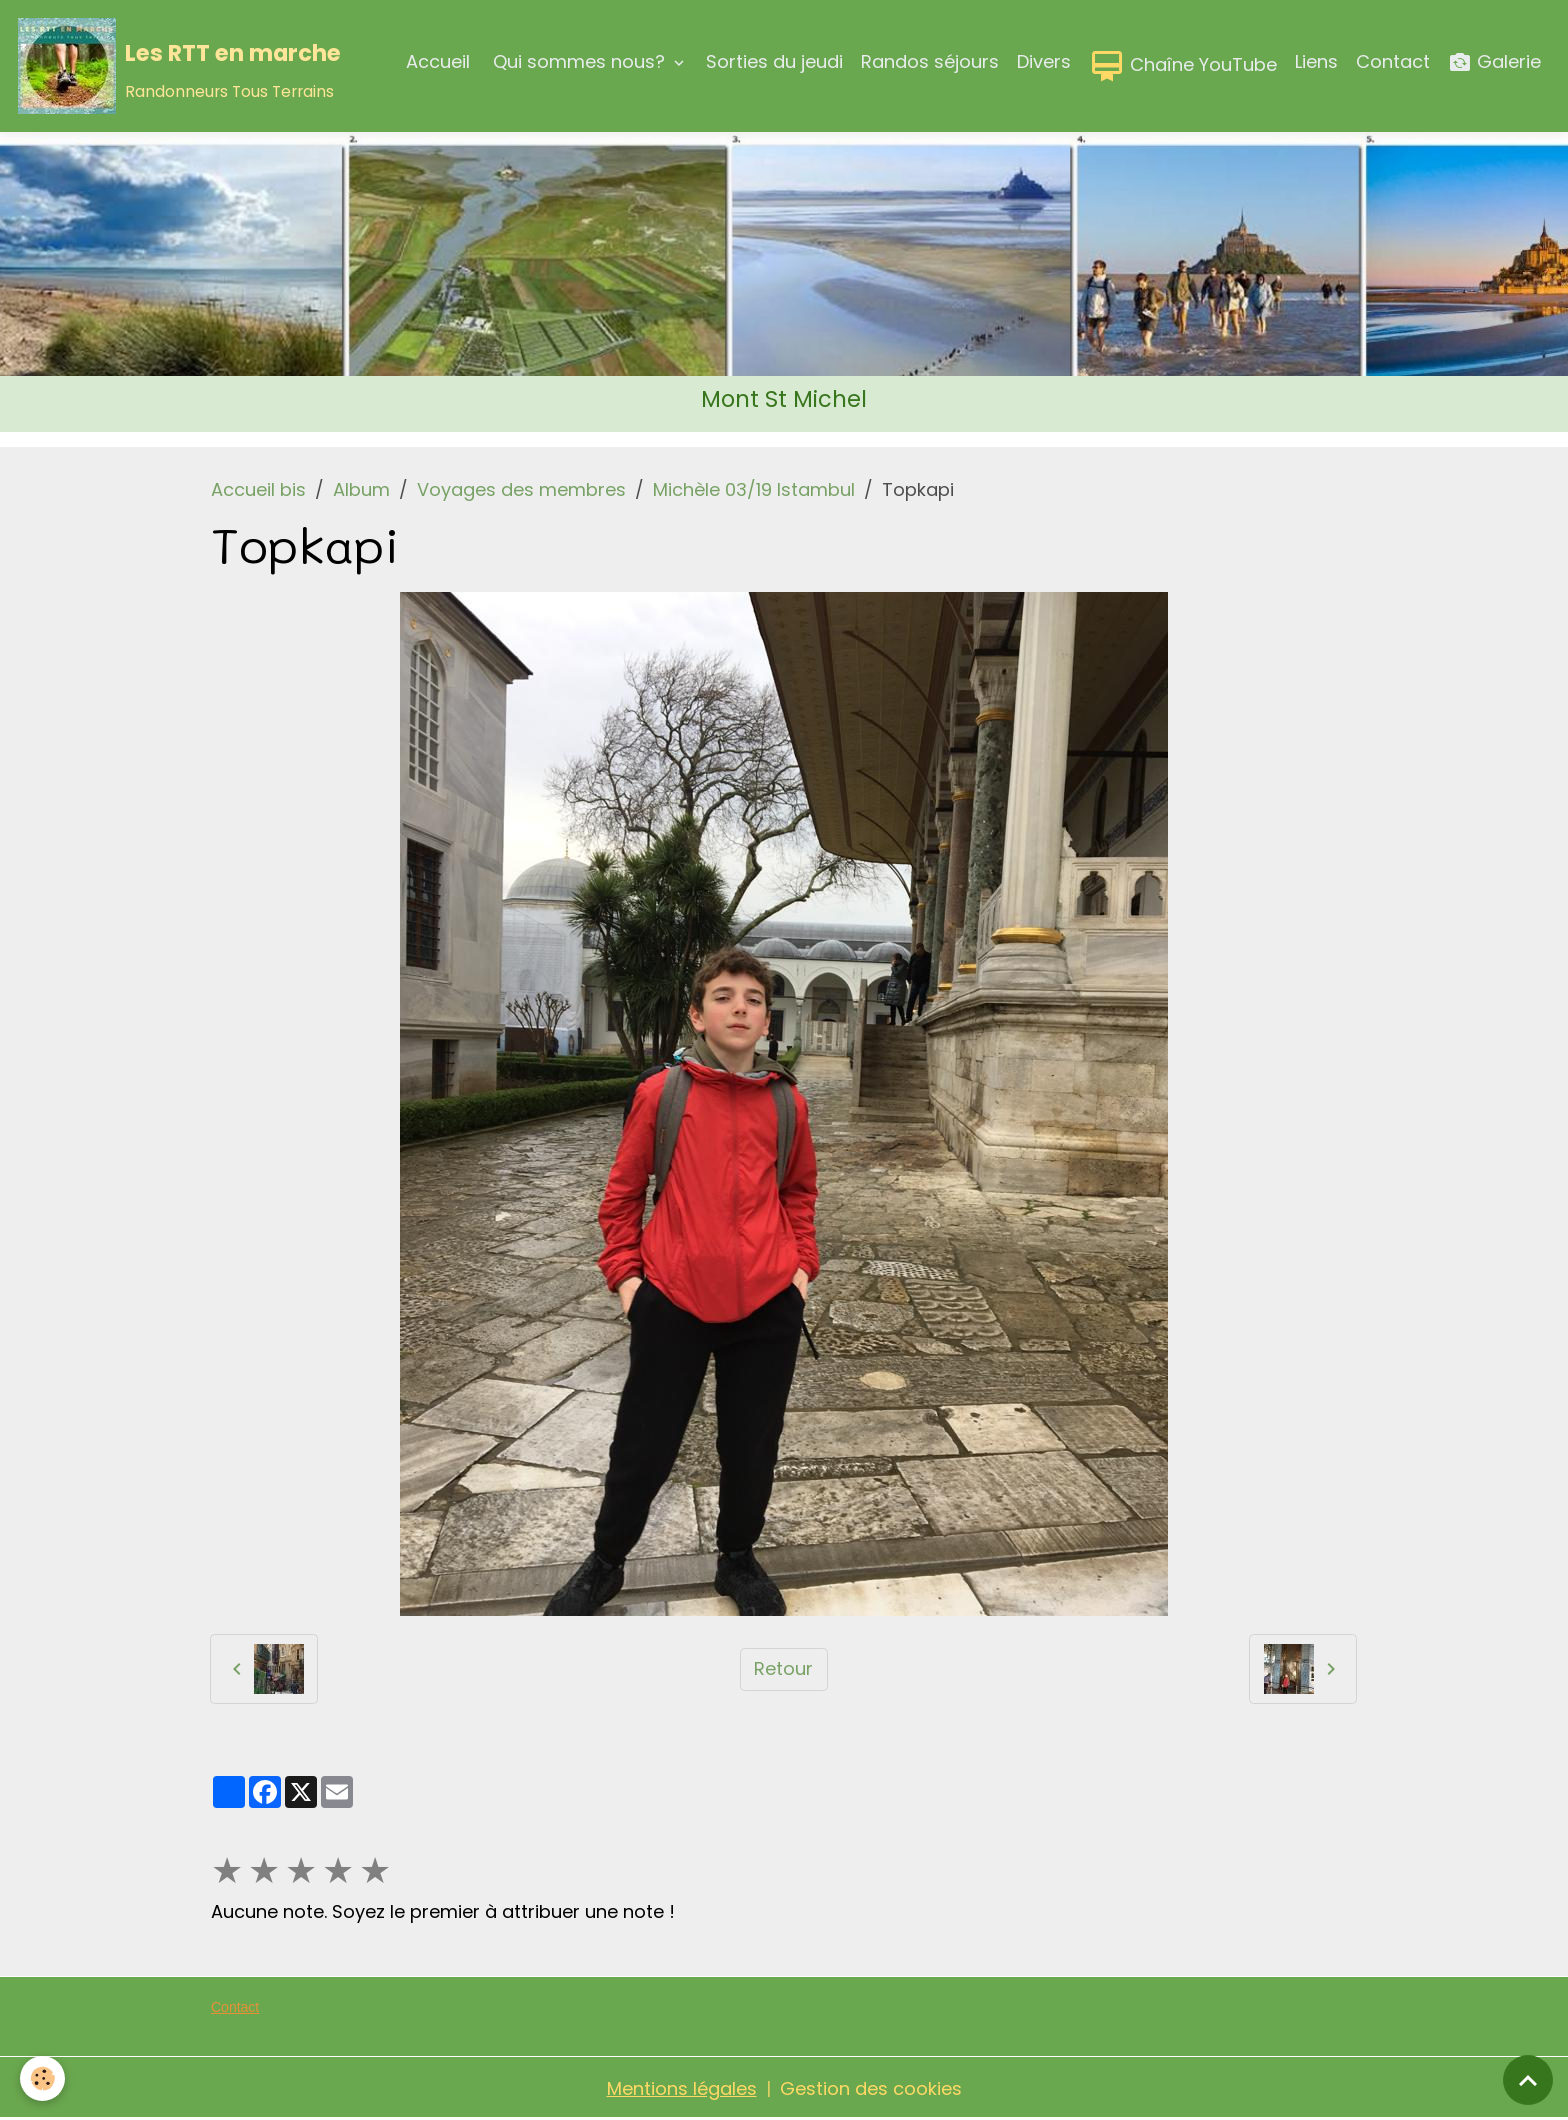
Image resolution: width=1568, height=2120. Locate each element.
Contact (1393, 61)
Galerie (1494, 62)
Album (361, 489)
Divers (1044, 61)
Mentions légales (682, 2088)
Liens (1316, 61)
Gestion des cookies (871, 2088)
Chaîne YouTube (1183, 66)
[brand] (179, 66)
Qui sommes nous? (579, 61)
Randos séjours (930, 61)
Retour (783, 1668)
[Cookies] (42, 2078)
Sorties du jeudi (774, 61)
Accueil (438, 61)
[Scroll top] (1528, 2080)
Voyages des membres (521, 489)
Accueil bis (258, 489)
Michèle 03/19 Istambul (754, 489)
